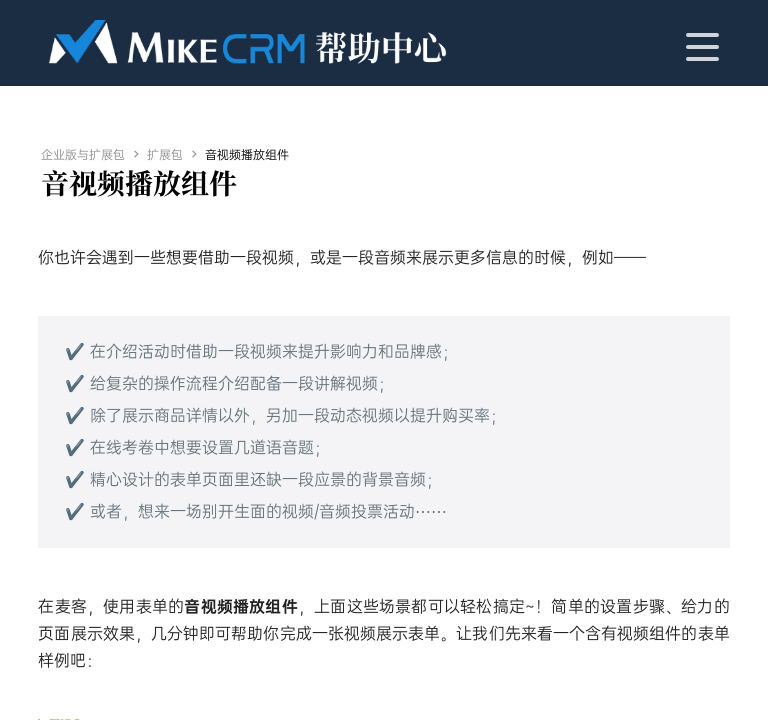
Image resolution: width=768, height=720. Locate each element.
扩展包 (165, 155)
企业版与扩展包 (83, 155)
